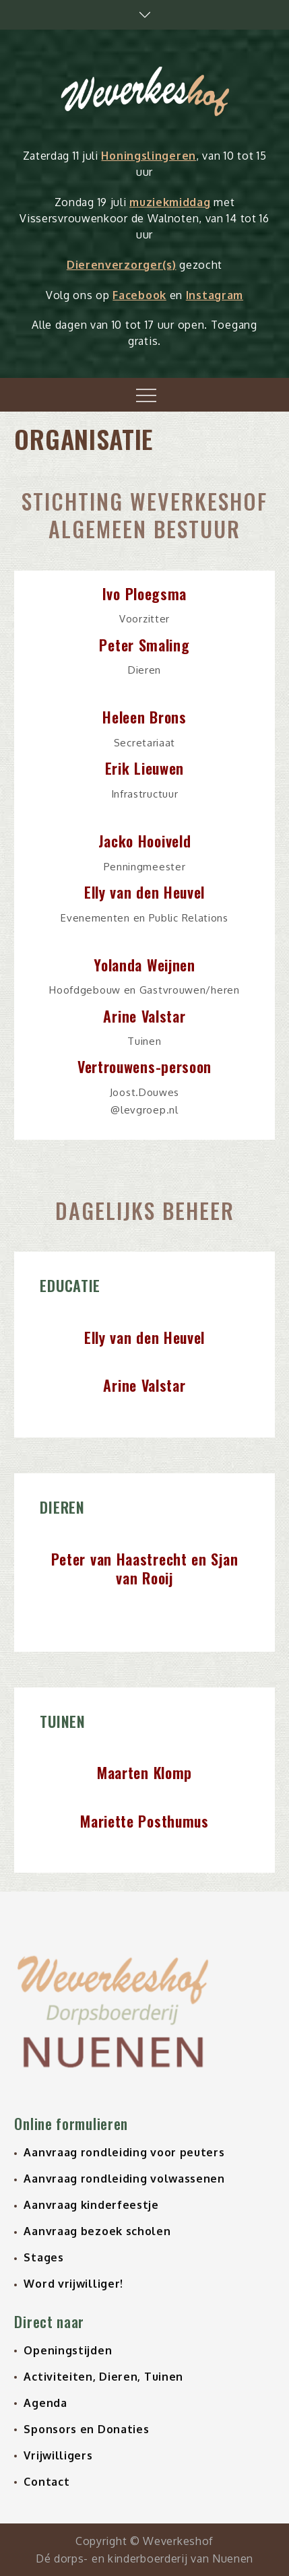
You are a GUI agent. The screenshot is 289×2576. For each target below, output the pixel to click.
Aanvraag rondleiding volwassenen (124, 2178)
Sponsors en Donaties (86, 2429)
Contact (46, 2481)
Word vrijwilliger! (73, 2283)
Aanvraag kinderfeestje (91, 2205)
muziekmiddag (169, 202)
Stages (43, 2257)
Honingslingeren (148, 155)
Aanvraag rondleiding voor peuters (124, 2152)
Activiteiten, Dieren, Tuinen (103, 2376)
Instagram (214, 295)
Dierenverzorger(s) (121, 264)
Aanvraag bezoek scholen (97, 2231)
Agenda (45, 2403)
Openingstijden (68, 2350)
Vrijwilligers (58, 2455)
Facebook (139, 295)
